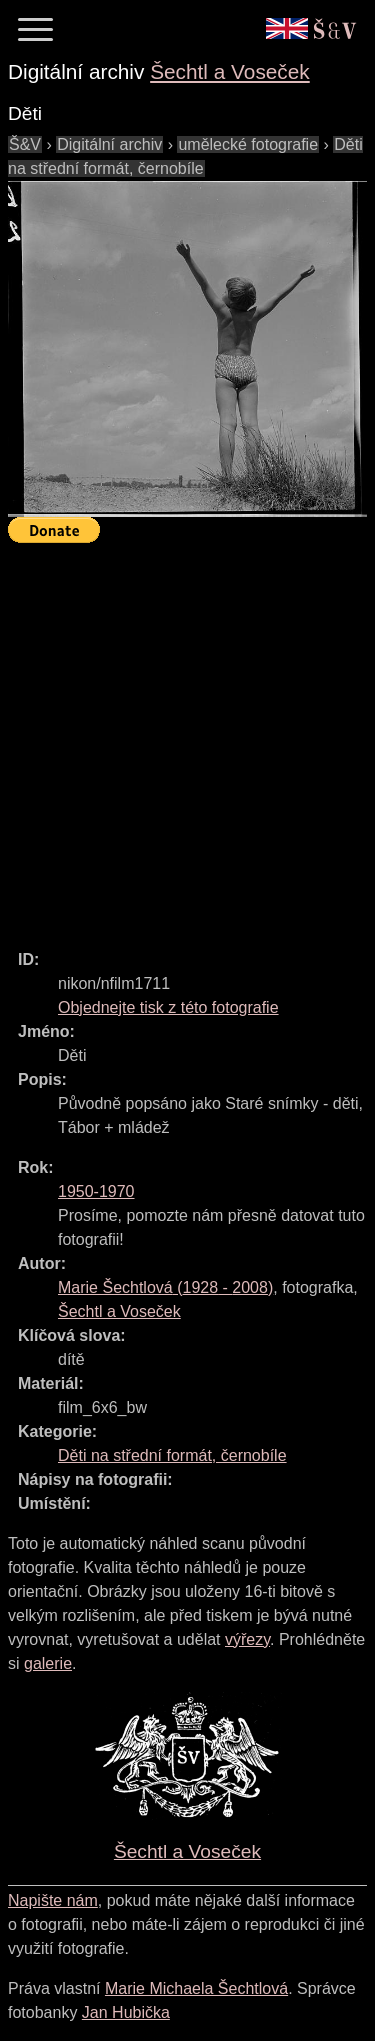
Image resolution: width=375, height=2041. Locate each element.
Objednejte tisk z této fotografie (168, 1007)
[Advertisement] (187, 737)
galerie (48, 1663)
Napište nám (53, 1900)
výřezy (247, 1639)
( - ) (165, 1287)
